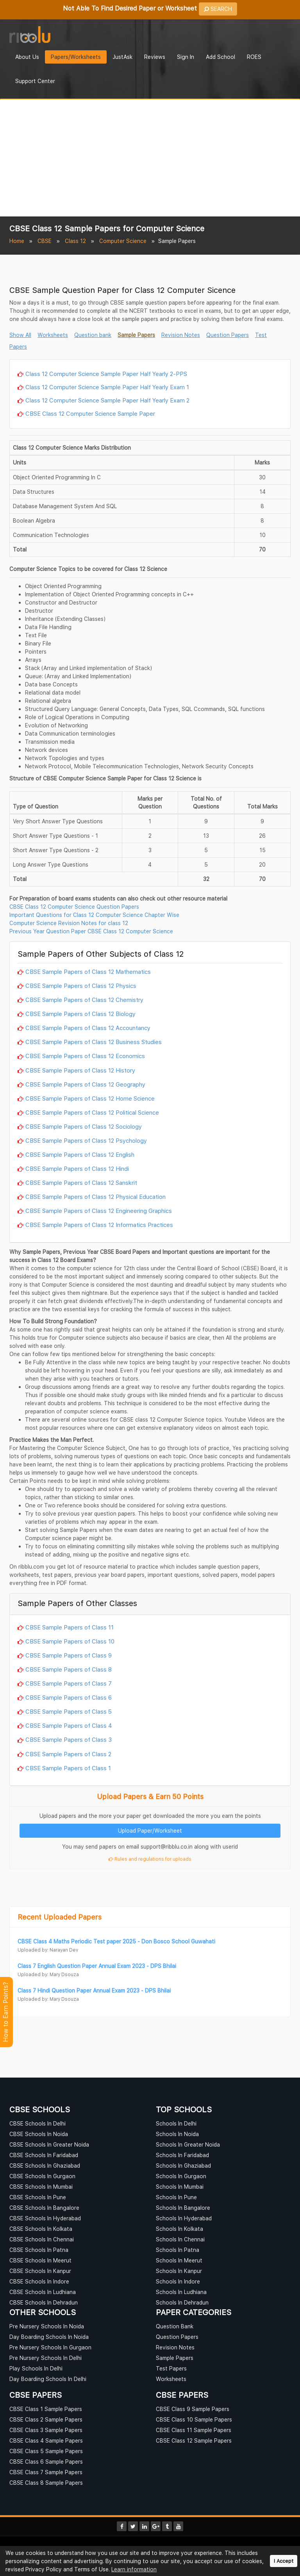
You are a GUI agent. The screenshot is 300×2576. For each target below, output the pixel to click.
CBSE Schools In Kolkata (40, 2228)
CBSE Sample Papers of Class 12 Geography (85, 1084)
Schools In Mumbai (180, 2186)
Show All (20, 335)
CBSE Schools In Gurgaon (42, 2176)
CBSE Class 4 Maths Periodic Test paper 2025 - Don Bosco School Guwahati (116, 1941)
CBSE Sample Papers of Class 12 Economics (85, 1055)
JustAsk (122, 56)
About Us (27, 56)
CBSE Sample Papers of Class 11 (69, 1627)
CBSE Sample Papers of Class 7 (68, 1683)
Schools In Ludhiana (181, 2292)
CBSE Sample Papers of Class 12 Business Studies (93, 1041)
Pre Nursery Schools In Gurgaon (50, 2347)
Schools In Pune (176, 2197)
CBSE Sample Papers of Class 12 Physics (80, 985)
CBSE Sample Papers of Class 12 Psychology (86, 1140)
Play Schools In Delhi (35, 2368)
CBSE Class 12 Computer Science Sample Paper (90, 413)
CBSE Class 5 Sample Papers (46, 2451)
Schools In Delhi (176, 2123)
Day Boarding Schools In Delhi (47, 2379)
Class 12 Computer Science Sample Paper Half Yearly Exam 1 (107, 386)
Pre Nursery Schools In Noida (46, 2326)
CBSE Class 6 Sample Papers (46, 2461)
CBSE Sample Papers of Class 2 (68, 1753)
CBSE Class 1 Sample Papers (45, 2409)
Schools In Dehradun (182, 2302)
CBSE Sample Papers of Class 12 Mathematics (88, 971)
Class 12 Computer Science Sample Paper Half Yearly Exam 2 (107, 400)
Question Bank (174, 2326)
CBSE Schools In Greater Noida (49, 2144)
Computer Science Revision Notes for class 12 (68, 923)
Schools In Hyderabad (184, 2218)
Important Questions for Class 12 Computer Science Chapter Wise (94, 914)
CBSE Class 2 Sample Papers (45, 2419)
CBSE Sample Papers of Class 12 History (80, 1070)
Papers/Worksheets (76, 56)
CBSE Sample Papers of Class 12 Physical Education (95, 1196)
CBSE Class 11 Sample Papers (193, 2430)
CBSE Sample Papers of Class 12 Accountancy (87, 1027)
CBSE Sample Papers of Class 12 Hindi (77, 1168)
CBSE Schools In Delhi (37, 2123)
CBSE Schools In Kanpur (40, 2271)
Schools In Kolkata (179, 2228)
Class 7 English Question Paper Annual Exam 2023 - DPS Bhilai (97, 1966)
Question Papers (227, 335)
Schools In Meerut (179, 2260)
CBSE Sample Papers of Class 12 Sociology (83, 1126)
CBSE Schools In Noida (38, 2134)
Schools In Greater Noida (188, 2144)
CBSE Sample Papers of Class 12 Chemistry (84, 999)
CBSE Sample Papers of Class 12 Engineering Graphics (98, 1210)
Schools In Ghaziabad (183, 2165)
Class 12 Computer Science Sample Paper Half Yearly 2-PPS (106, 373)
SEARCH (218, 8)
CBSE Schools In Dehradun (43, 2302)
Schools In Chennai (180, 2239)
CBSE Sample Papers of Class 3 (68, 1739)
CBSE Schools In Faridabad (43, 2155)
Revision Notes (180, 335)
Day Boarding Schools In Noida (49, 2336)
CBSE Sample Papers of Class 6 (68, 1697)
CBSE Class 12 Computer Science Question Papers (74, 906)
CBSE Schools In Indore (39, 2281)
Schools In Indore (178, 2281)
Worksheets (53, 335)
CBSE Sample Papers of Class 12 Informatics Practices (99, 1224)
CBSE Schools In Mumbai (41, 2186)
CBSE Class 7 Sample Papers (45, 2472)
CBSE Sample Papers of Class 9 (68, 1655)
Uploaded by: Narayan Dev (48, 1950)
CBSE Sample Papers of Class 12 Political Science (92, 1112)
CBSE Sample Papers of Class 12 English (79, 1154)
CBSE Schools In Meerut (40, 2260)
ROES (254, 56)
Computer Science (122, 241)
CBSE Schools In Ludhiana (42, 2292)
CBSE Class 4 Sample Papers (46, 2440)
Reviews (154, 56)
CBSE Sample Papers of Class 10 (69, 1641)
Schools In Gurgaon (181, 2176)
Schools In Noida (177, 2134)
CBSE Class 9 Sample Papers (192, 2409)
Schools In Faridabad (182, 2155)
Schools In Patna (177, 2249)
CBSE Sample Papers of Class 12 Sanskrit (81, 1182)
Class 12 (75, 241)
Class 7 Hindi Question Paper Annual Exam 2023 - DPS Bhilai (94, 1990)
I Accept (283, 2561)
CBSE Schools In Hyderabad (45, 2218)
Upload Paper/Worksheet (150, 1830)
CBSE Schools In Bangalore (44, 2207)
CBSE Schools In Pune (37, 2197)
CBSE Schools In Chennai (41, 2239)
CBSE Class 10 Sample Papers (194, 2419)
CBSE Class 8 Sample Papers (46, 2482)
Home (16, 241)
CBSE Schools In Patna (38, 2249)
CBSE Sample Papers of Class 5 (68, 1711)
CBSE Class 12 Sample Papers (194, 2440)
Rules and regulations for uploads (150, 1859)
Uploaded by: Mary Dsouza (48, 1974)
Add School (220, 56)
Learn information (134, 2569)
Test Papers (171, 2368)
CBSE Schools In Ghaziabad (44, 2165)
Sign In (185, 56)
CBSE (45, 241)
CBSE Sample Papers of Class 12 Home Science (90, 1098)
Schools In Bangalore (183, 2207)
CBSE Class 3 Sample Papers (45, 2430)
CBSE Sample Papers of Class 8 (68, 1669)
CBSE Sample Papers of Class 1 (68, 1767)
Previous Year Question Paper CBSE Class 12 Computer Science (91, 931)
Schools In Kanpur (179, 2271)
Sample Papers (136, 335)
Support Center (35, 81)
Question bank (92, 335)
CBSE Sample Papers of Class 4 (68, 1725)
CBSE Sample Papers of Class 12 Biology (80, 1013)
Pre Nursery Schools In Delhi (45, 2357)
